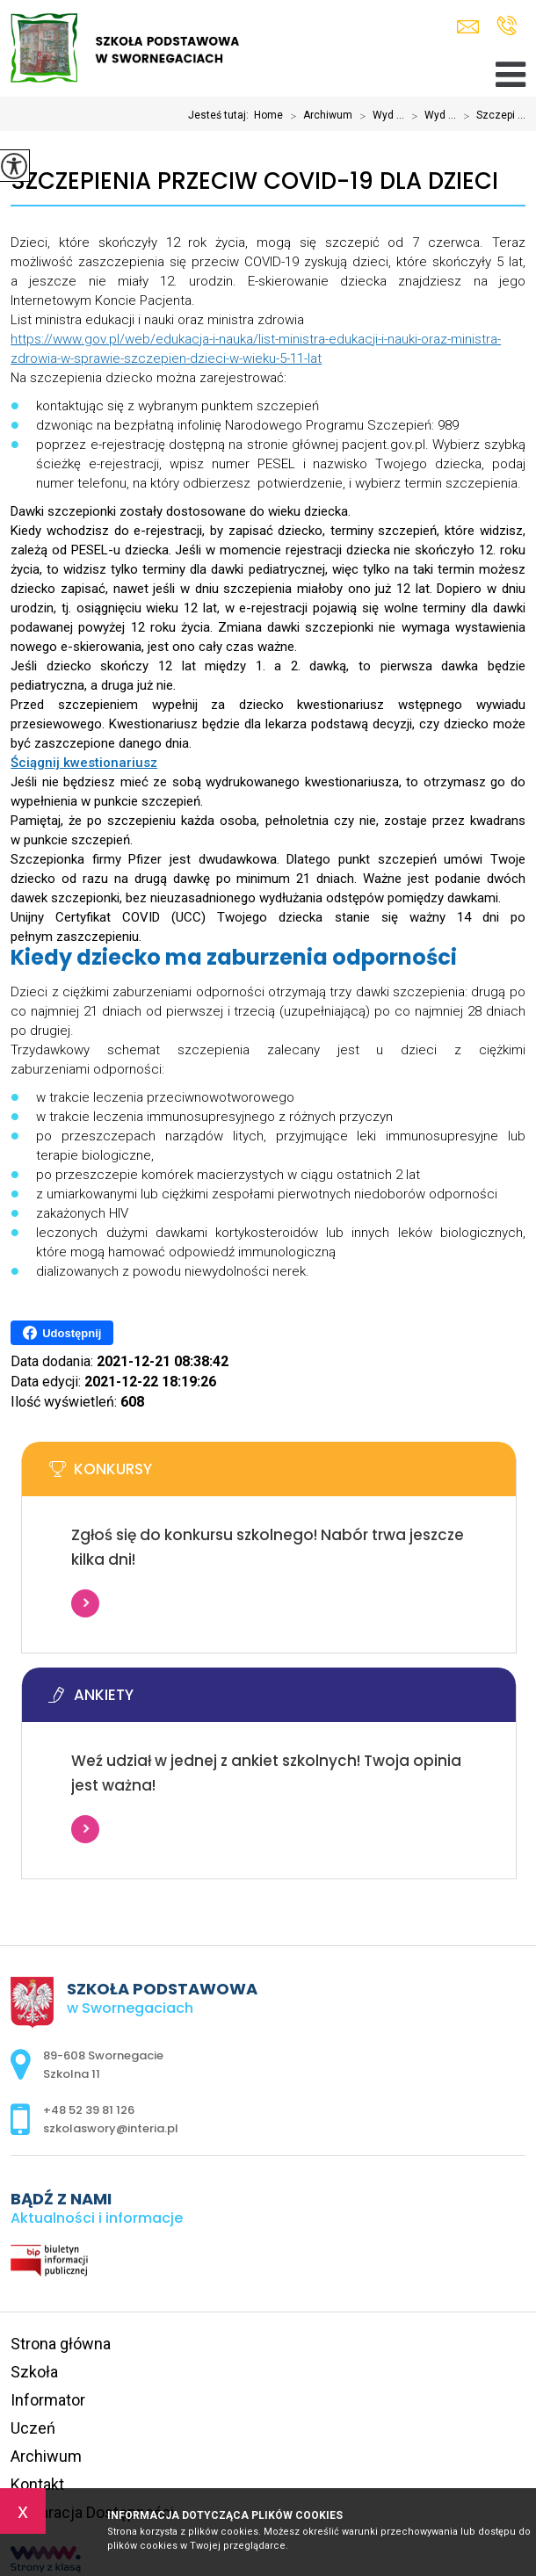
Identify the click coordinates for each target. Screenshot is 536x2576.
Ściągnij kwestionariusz (84, 763)
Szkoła (34, 2372)
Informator (48, 2400)
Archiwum (317, 116)
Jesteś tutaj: (221, 115)
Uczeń (33, 2428)
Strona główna (61, 2343)
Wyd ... (378, 116)
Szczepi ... (490, 116)
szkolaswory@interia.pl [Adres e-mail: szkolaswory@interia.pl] (110, 2128)
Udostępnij (62, 1333)
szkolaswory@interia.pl (468, 26)
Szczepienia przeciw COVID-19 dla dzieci (254, 181)
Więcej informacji (85, 1603)
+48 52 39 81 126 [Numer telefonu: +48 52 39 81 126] (88, 2110)
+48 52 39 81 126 (506, 25)
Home (268, 115)
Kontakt (37, 2484)
